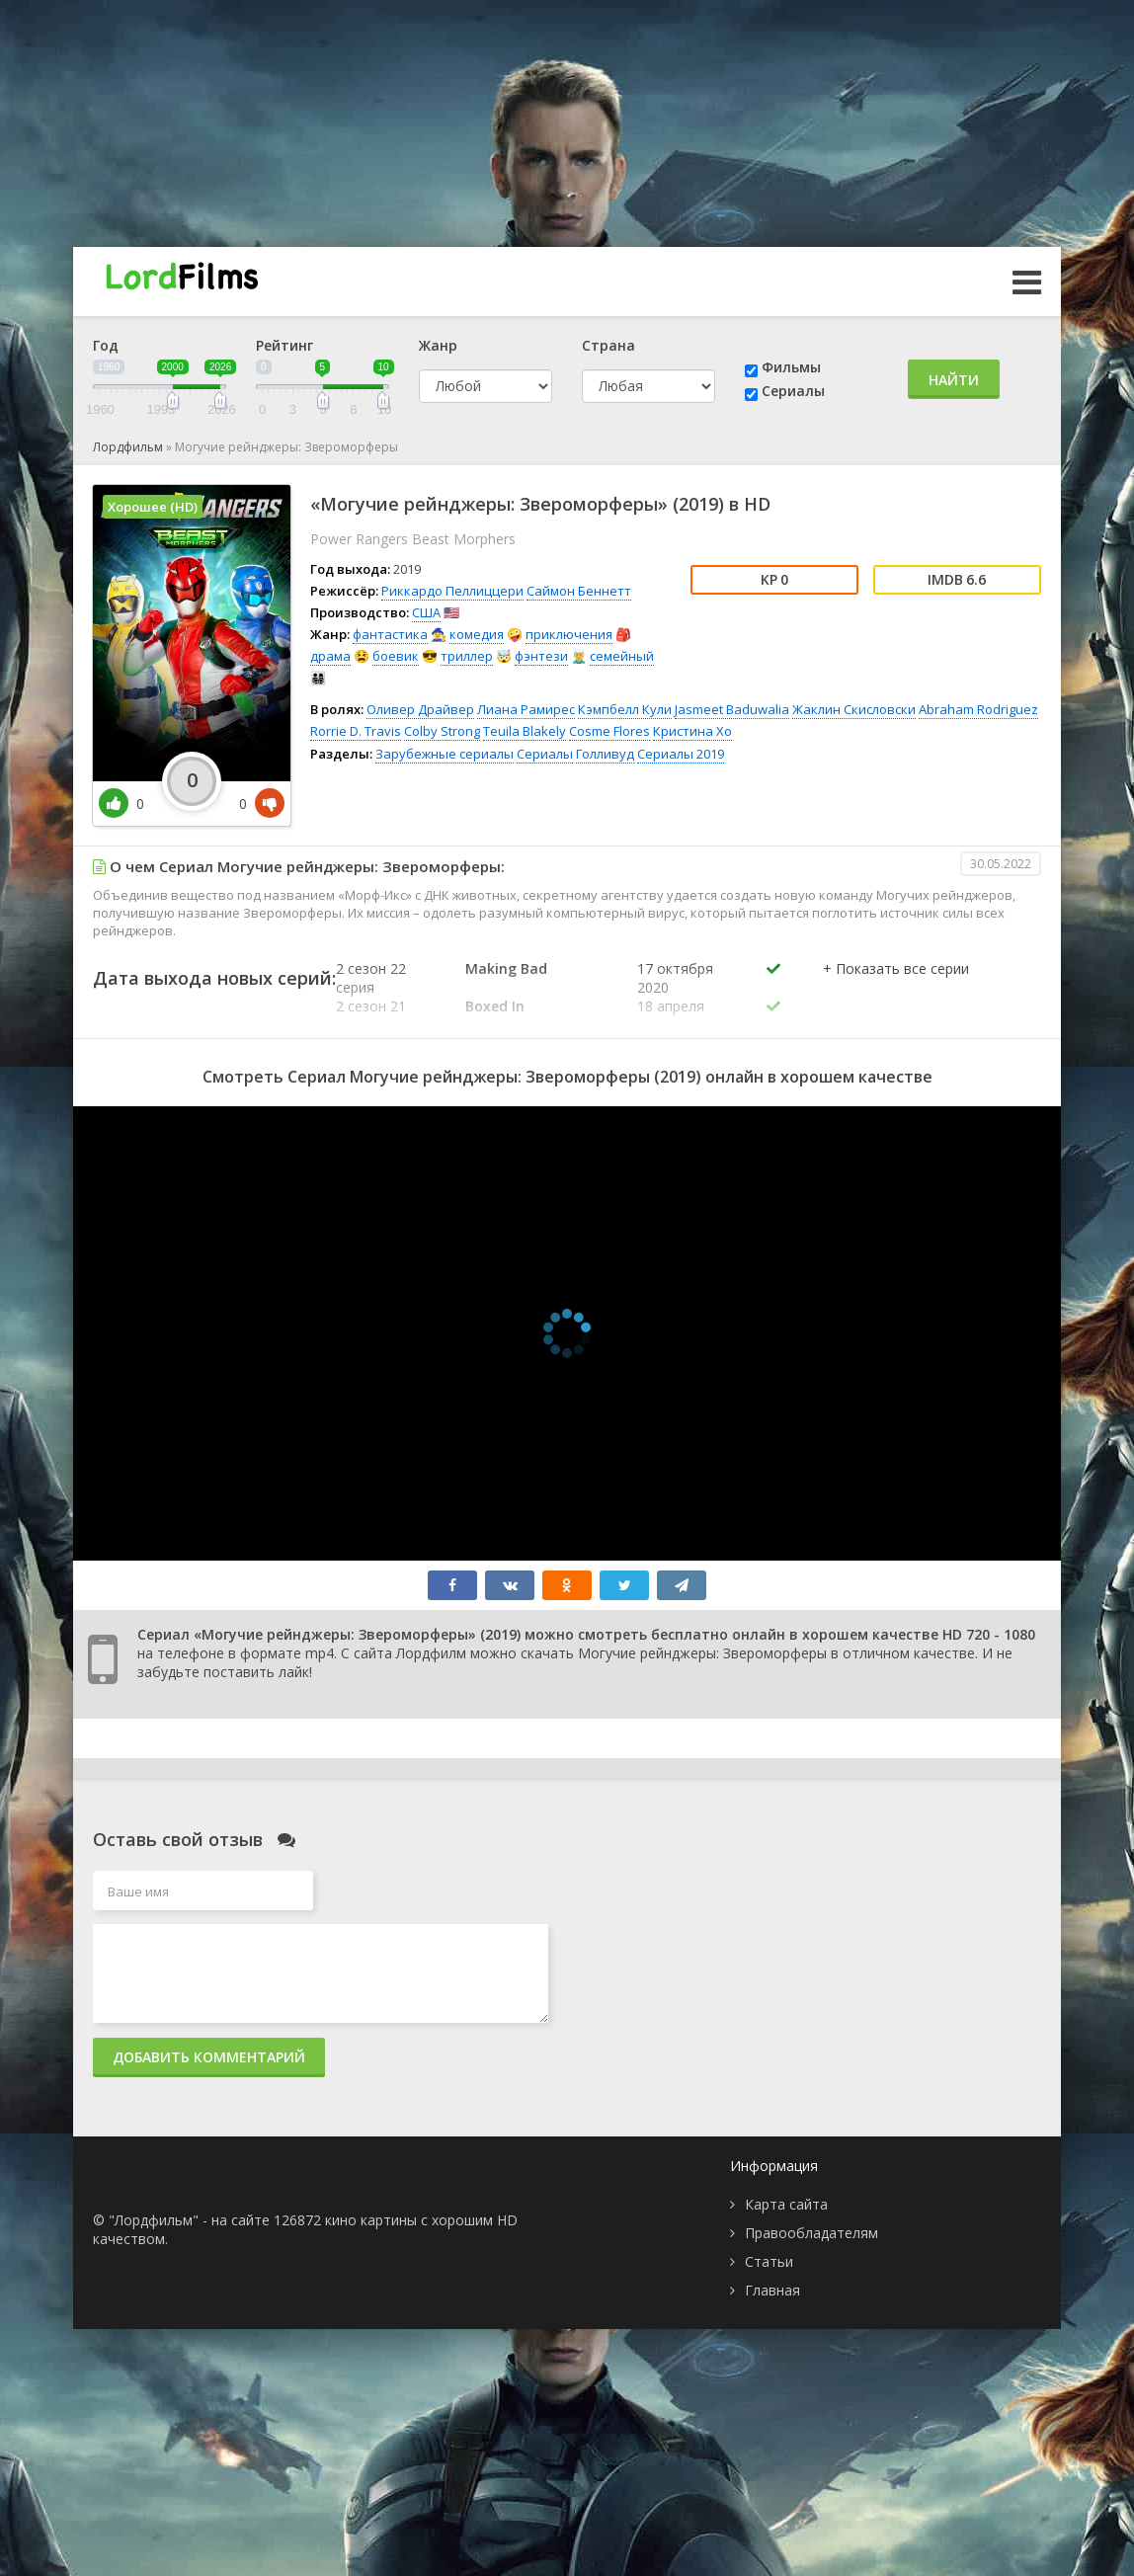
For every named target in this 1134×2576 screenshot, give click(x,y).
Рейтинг (284, 345)
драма (330, 656)
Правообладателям (811, 2232)
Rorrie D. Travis (355, 731)
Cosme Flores (609, 731)
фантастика (390, 634)
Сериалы (793, 390)
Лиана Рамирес (526, 709)
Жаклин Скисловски (854, 709)
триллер (467, 656)
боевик (395, 656)
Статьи (769, 2261)
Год (106, 345)
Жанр (438, 345)
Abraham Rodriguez (978, 709)
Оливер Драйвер (420, 709)
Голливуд (605, 754)
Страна (608, 345)
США (426, 612)
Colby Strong (442, 731)
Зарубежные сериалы (444, 754)
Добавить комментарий (209, 2057)
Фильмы (791, 367)
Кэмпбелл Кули (625, 709)
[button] (896, 988)
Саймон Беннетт (578, 591)
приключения (569, 634)
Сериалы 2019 (680, 754)
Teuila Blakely (524, 731)
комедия (476, 634)
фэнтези (541, 656)
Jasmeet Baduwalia (732, 709)
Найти (954, 379)
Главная (772, 2290)
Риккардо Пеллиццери (452, 591)
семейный (622, 656)
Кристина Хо (692, 731)
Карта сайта (786, 2204)
